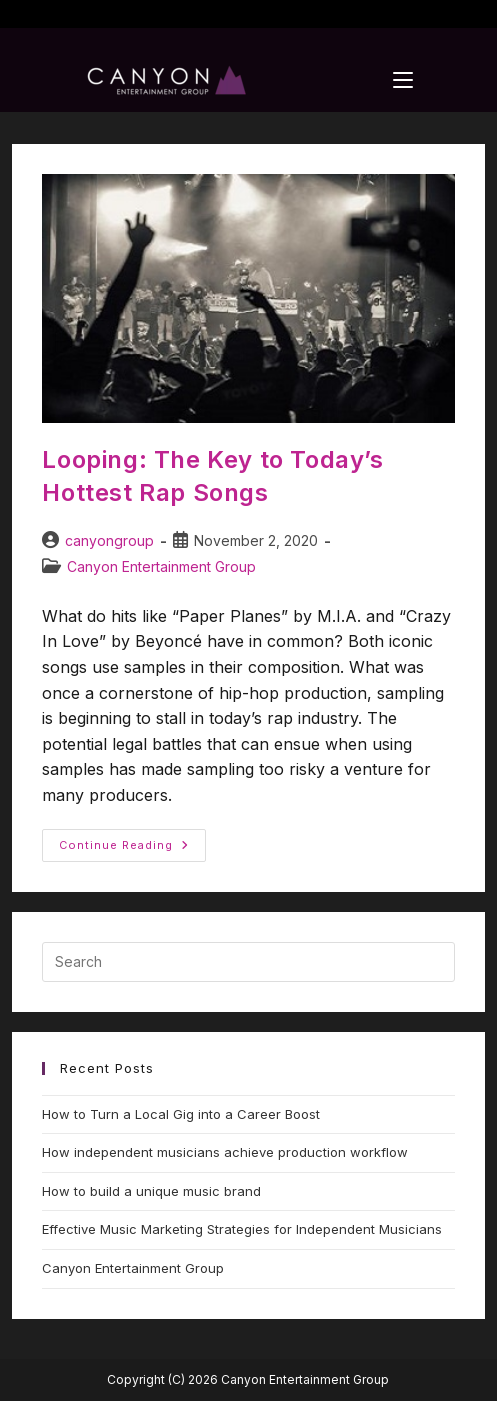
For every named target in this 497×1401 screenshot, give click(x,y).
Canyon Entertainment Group (161, 566)
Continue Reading (132, 840)
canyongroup (109, 540)
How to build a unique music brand (151, 1191)
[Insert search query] (248, 962)
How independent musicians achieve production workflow (225, 1152)
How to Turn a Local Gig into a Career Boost (181, 1114)
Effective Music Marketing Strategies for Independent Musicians (242, 1229)
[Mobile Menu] (403, 80)
